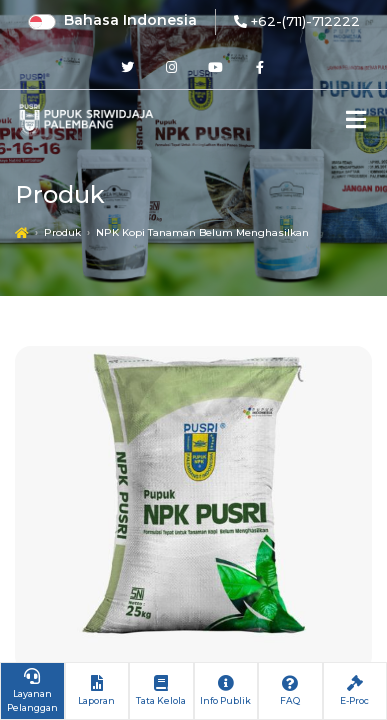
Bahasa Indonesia (130, 20)
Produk (62, 232)
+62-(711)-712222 (305, 21)
